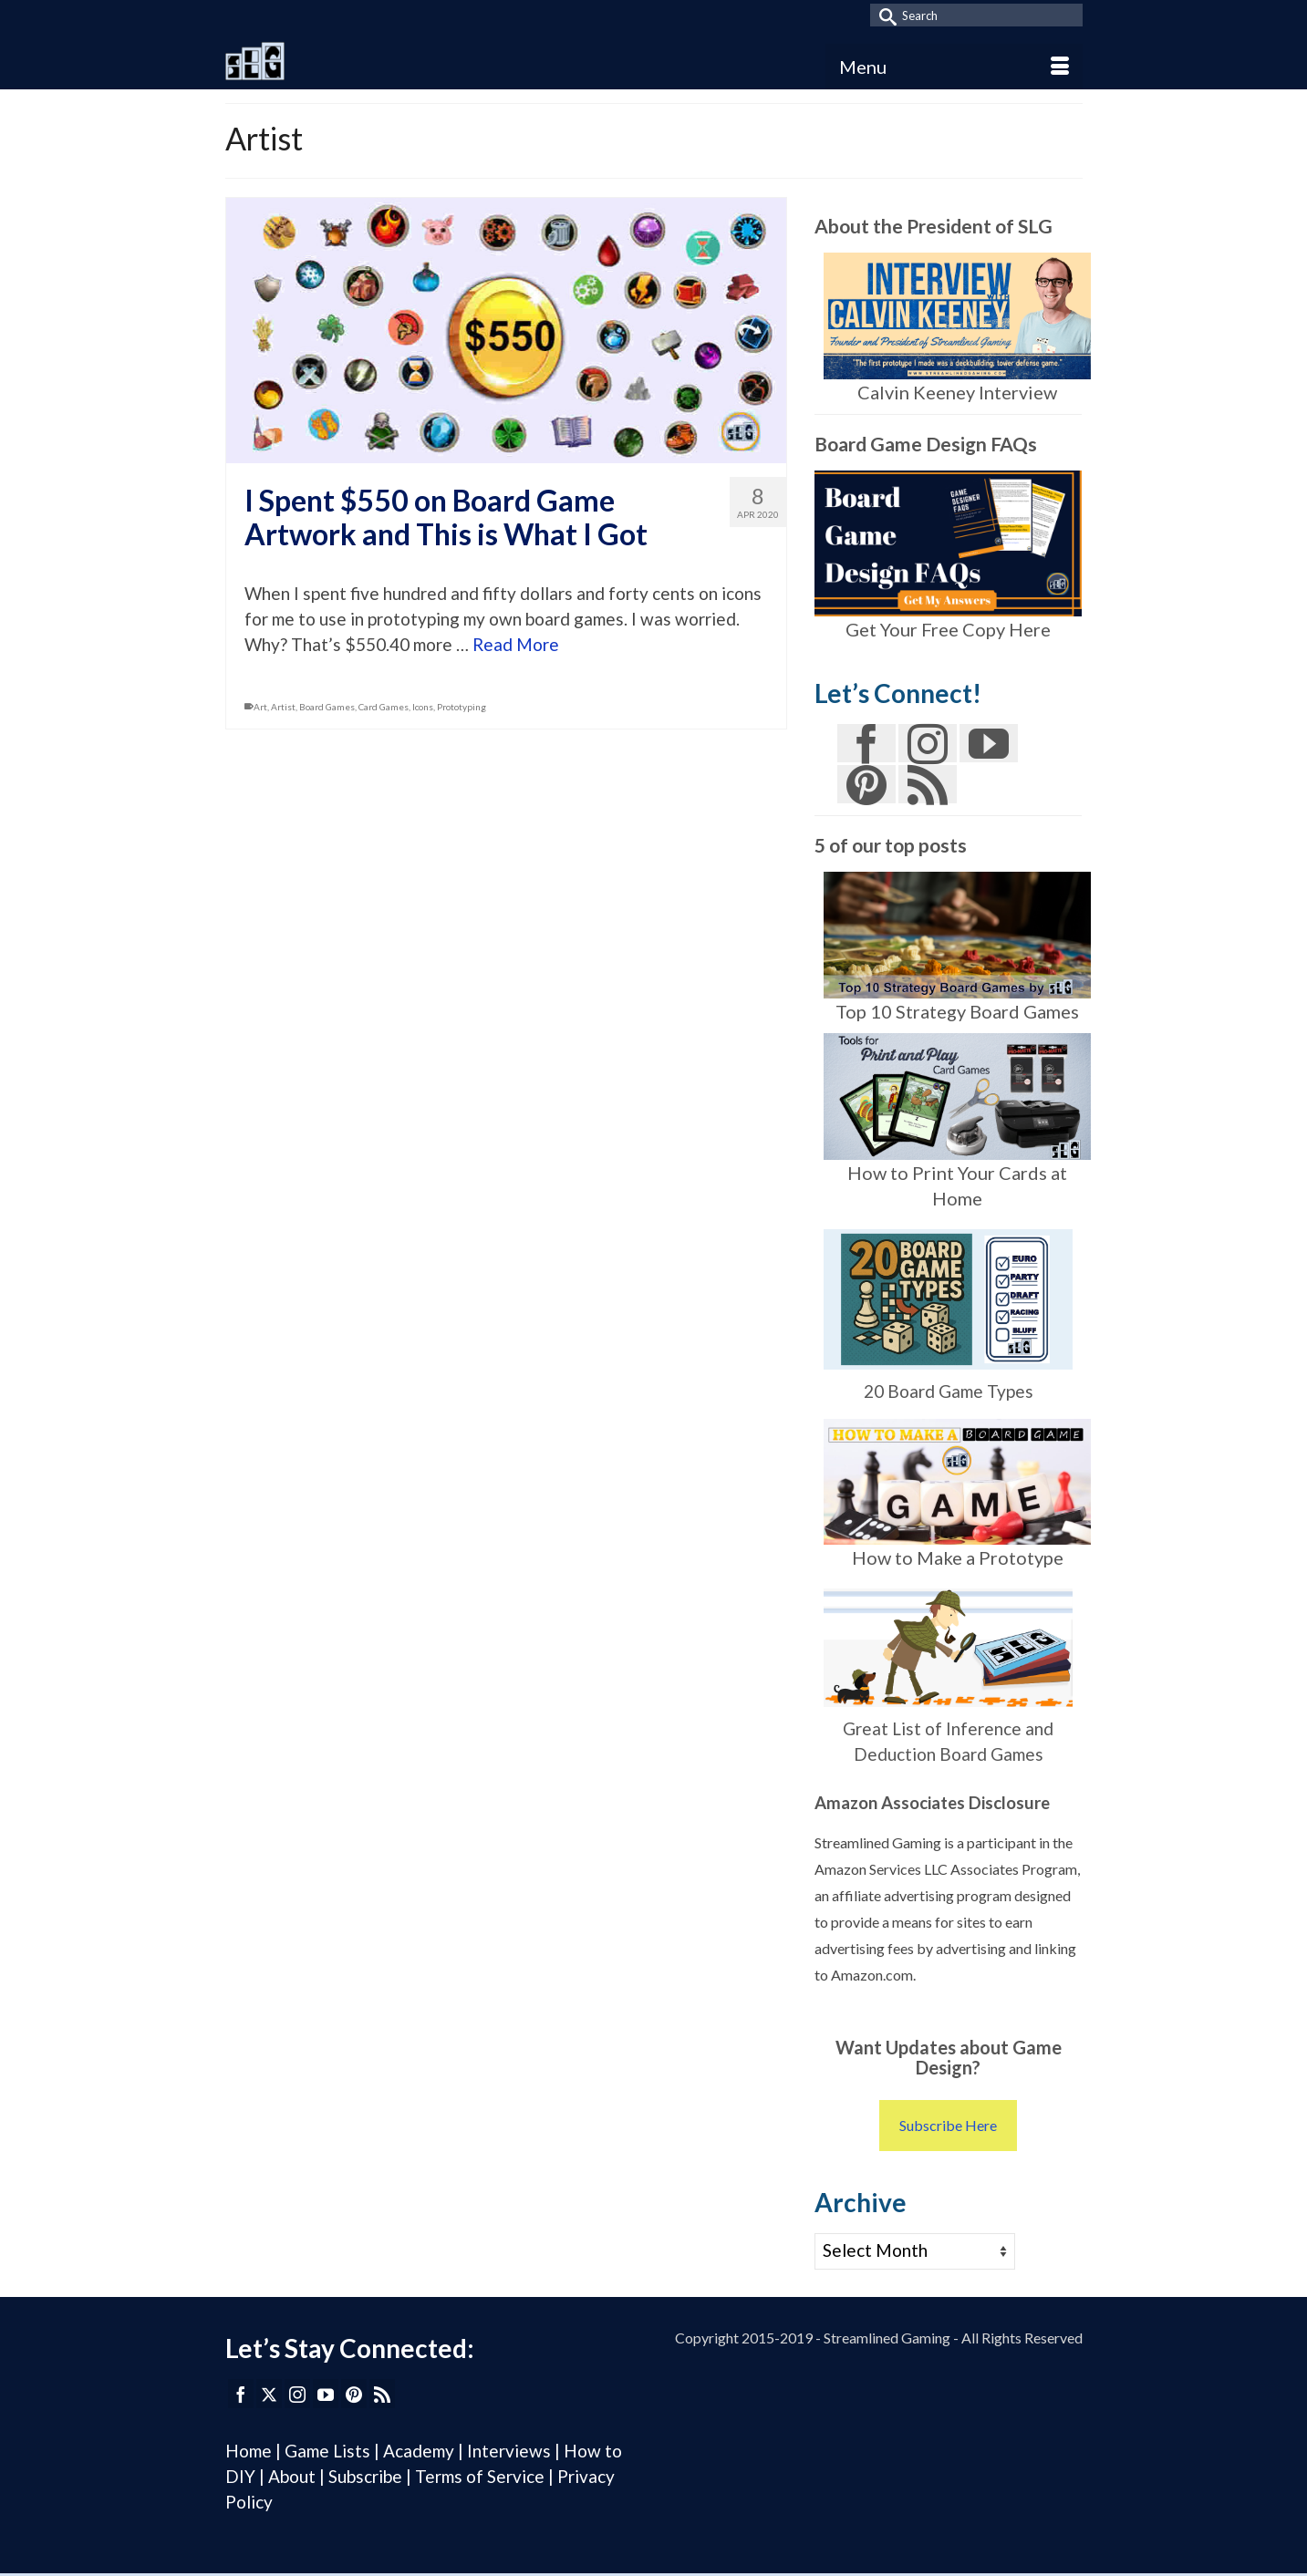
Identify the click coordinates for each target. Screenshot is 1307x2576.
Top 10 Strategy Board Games (957, 1011)
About (292, 2476)
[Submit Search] (883, 15)
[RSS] (927, 784)
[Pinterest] (866, 784)
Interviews (511, 2450)
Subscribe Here (948, 2125)
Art (260, 706)
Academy (418, 2450)
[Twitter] (269, 2393)
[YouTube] (989, 743)
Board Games (327, 706)
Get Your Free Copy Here (948, 629)
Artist (283, 706)
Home (248, 2450)
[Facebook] (866, 743)
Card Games (383, 706)
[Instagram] (927, 743)
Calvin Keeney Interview (957, 392)
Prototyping (461, 706)
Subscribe (365, 2476)
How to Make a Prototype (957, 1557)
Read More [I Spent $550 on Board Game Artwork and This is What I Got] (515, 644)
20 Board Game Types (948, 1391)
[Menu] (954, 66)
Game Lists (327, 2450)
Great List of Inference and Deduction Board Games (948, 1671)
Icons (422, 706)
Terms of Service (480, 2476)
